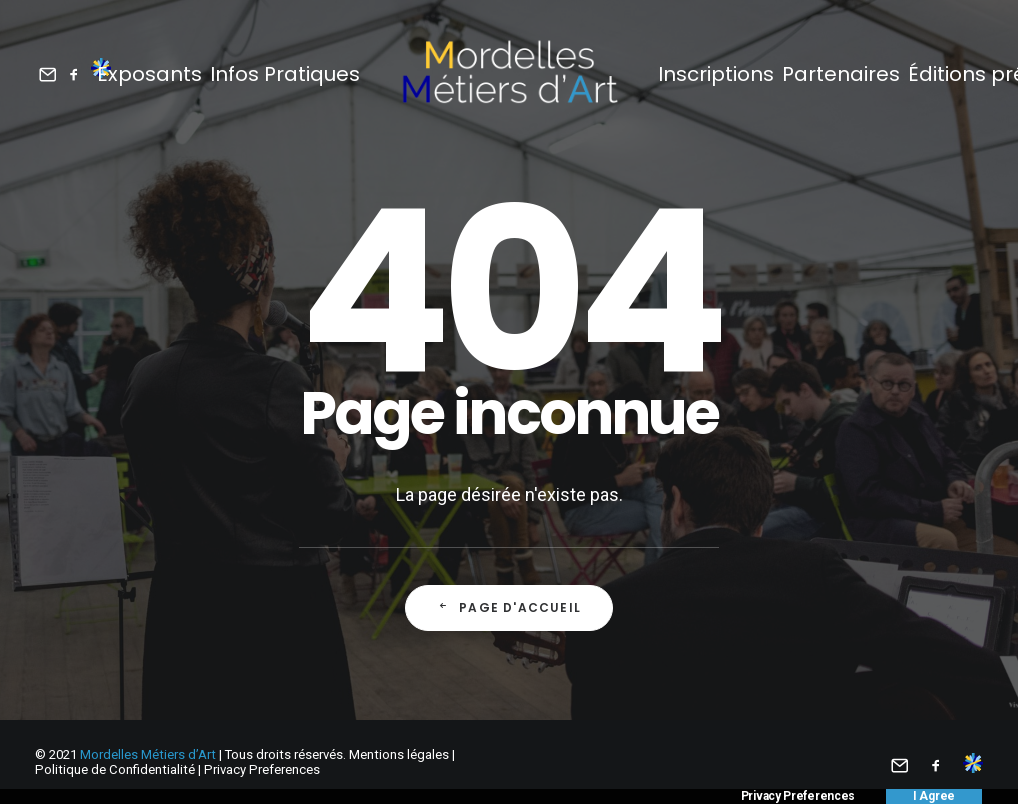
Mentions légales (399, 754)
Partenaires (841, 74)
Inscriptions (716, 74)
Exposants (149, 74)
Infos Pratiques (285, 74)
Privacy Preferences (262, 769)
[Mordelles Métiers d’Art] (509, 73)
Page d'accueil (509, 607)
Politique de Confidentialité (115, 769)
